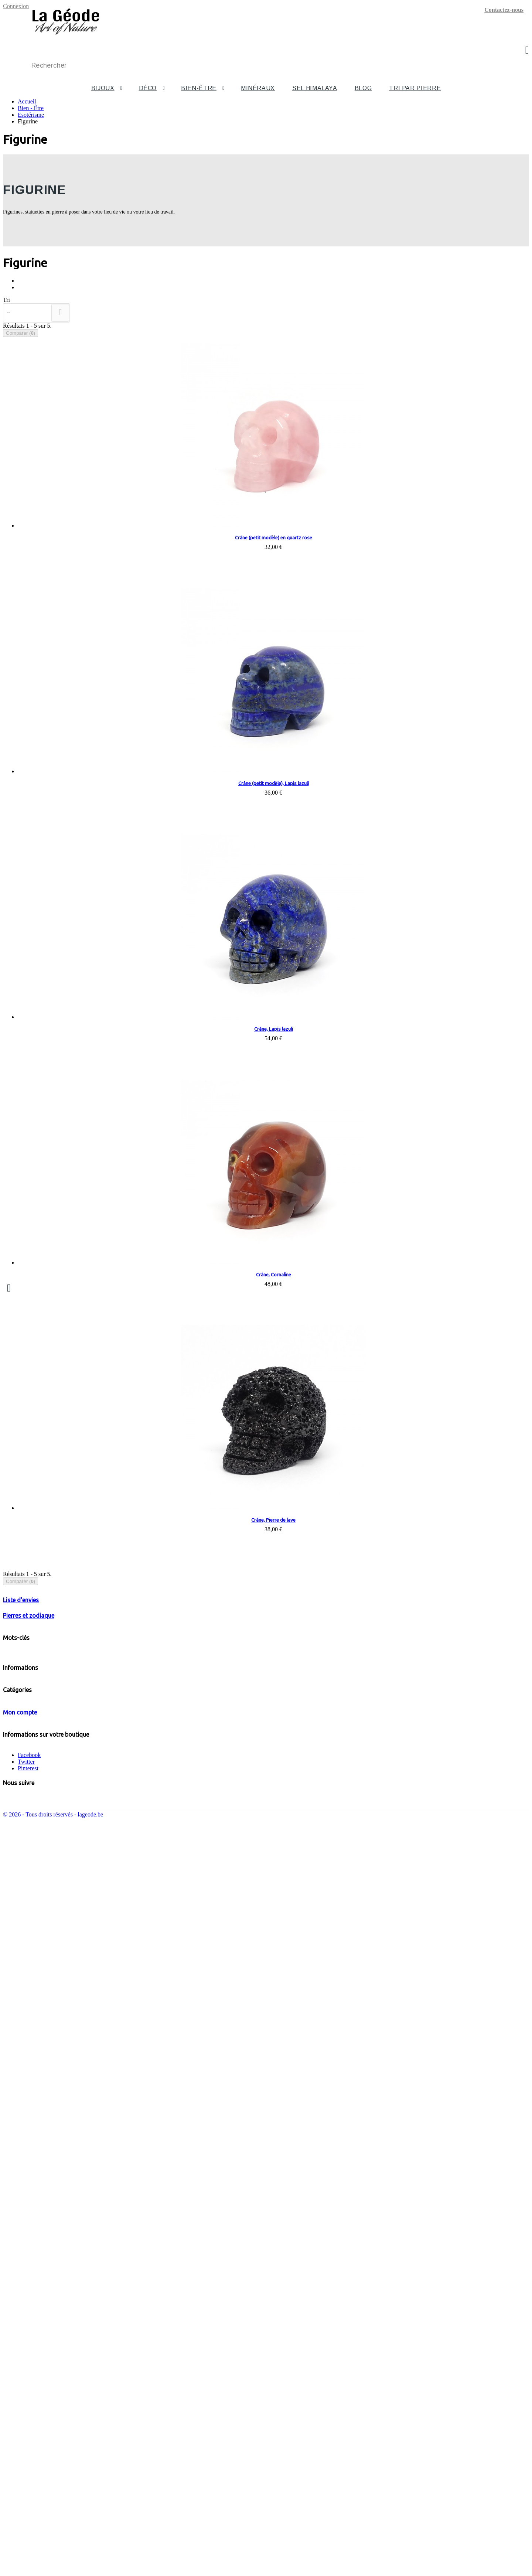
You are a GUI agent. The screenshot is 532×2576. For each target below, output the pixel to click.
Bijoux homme (50, 2173)
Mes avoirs (31, 2422)
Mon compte (20, 2394)
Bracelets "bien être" (57, 2160)
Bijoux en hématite (55, 2166)
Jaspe (207, 1912)
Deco (26, 1614)
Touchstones (36, 1691)
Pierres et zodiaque (28, 1860)
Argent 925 (122, 1912)
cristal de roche (237, 1912)
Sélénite (42, 2213)
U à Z (54, 2259)
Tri (6, 300)
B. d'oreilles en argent (73, 2126)
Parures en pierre (67, 2100)
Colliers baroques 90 (71, 2146)
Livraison (29, 1971)
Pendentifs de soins (41, 1644)
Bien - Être (32, 1629)
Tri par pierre (415, 88)
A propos (28, 1991)
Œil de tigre (61, 2346)
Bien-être (198, 88)
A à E (54, 2233)
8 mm (84, 2080)
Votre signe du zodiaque (46, 1875)
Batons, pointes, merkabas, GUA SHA (62, 1713)
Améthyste (47, 1912)
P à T (53, 2253)
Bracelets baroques (69, 2153)
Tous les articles (39, 1797)
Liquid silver (156, 1912)
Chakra (269, 1912)
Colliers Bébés (38, 1680)
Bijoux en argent (52, 2107)
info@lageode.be (58, 2497)
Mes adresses (33, 2428)
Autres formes (49, 2206)
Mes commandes (38, 2408)
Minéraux (258, 88)
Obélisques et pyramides (62, 2193)
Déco (148, 88)
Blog (363, 88)
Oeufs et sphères (52, 2200)
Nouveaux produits (40, 1958)
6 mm (84, 2073)
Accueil (27, 101)
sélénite (184, 1912)
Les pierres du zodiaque (46, 1882)
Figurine (31, 1724)
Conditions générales (43, 1985)
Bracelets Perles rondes (89, 2067)
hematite (75, 1912)
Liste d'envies (21, 1814)
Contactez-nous (504, 10)
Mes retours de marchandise (51, 2415)
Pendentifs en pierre (71, 2093)
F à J (52, 2239)
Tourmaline (61, 2333)
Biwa (97, 1912)
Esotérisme (32, 1655)
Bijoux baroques (52, 2133)
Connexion (16, 6)
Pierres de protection (42, 1740)
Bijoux (103, 88)
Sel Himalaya (314, 88)
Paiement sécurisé (39, 2005)
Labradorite (61, 2339)
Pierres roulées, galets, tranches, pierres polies (68, 1751)
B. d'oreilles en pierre (72, 2087)
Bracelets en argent (69, 2120)
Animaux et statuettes (58, 2186)
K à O (54, 2246)
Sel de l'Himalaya (40, 1783)
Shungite (57, 2326)
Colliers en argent (68, 2113)
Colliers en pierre (67, 2053)
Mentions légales (38, 1978)
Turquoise (17, 1912)
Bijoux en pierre (52, 2047)
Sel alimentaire (50, 2372)
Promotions (31, 1951)
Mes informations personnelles (54, 2435)
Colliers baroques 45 (71, 2140)
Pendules (32, 1702)
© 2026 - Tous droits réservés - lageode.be (53, 2569)
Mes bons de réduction (44, 2442)
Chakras (31, 1669)
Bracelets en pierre (69, 2060)
